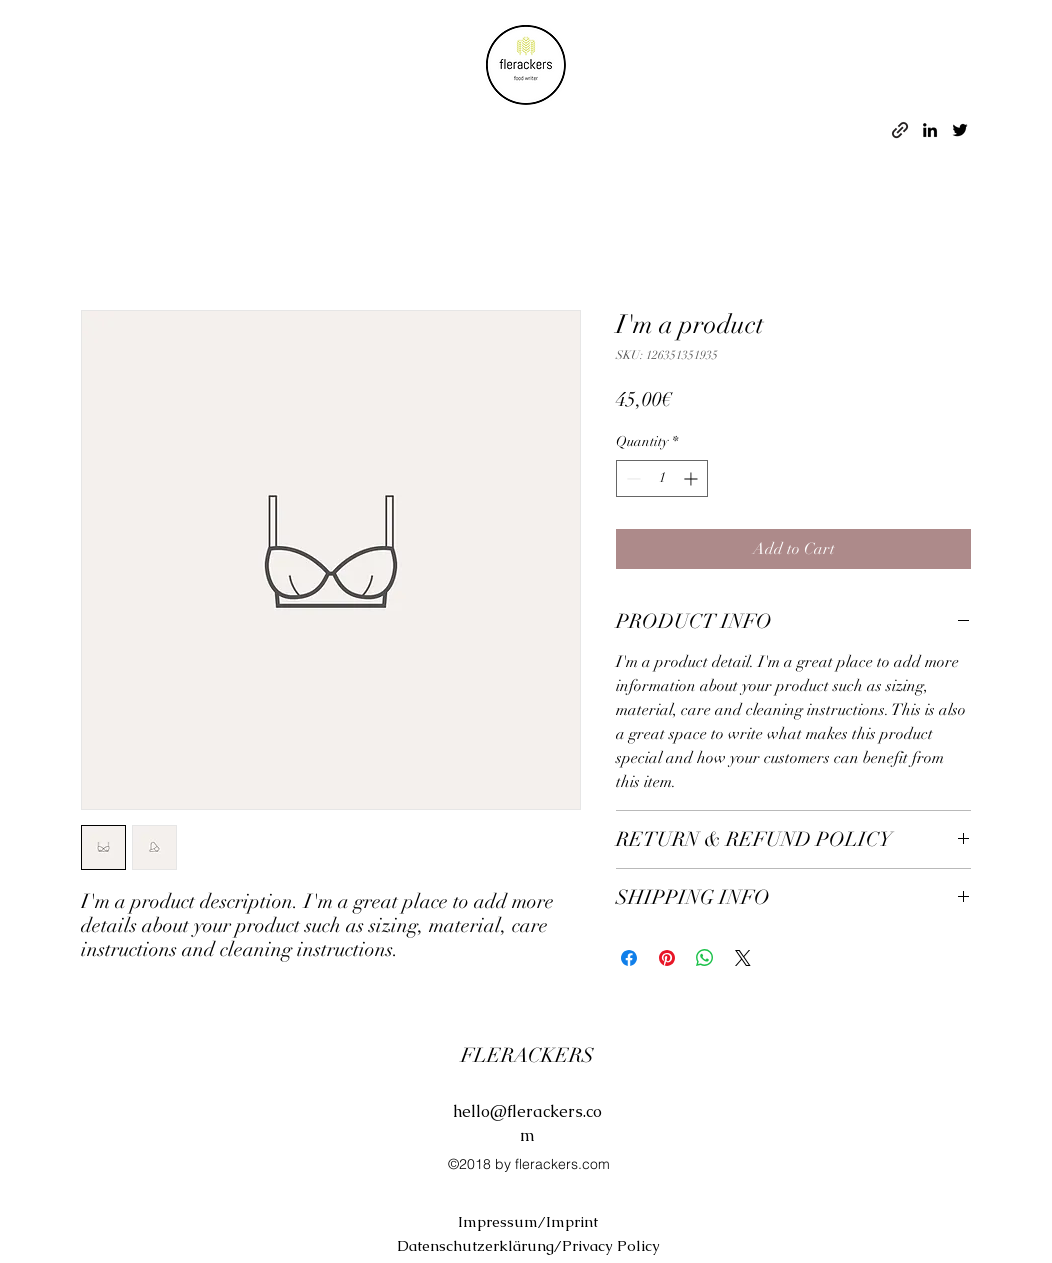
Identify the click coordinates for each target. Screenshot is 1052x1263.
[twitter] (960, 130)
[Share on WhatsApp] (705, 958)
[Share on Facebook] (629, 958)
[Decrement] (631, 478)
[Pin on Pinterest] (667, 958)
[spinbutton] (662, 478)
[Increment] (692, 478)
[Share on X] (743, 958)
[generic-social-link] (900, 130)
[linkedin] (930, 130)
